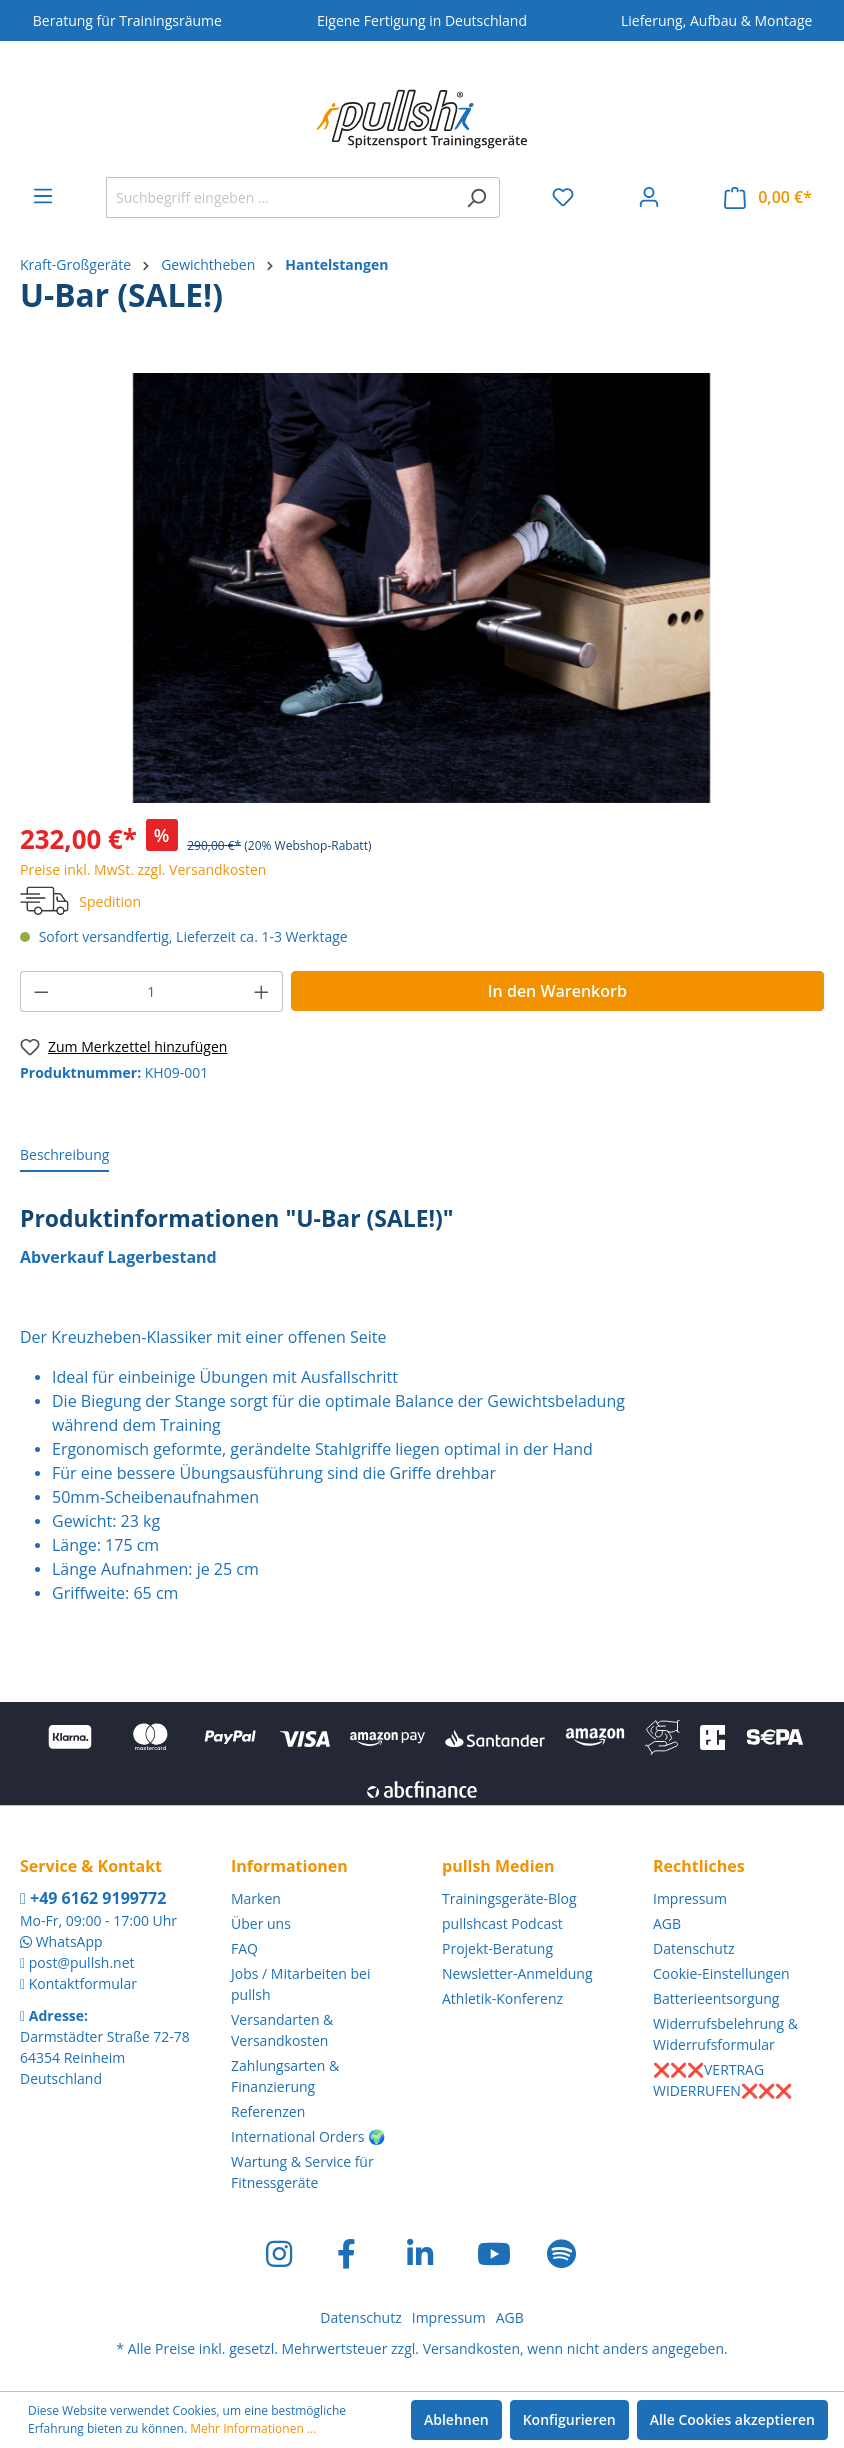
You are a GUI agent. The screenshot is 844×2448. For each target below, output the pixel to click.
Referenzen (268, 2111)
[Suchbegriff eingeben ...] (280, 197)
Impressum (690, 1898)
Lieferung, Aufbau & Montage (716, 20)
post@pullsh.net (82, 1962)
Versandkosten (471, 2348)
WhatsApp (69, 1941)
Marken (256, 1898)
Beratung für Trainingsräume (127, 20)
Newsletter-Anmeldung (517, 1973)
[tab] (64, 1155)
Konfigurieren (569, 2419)
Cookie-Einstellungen (721, 1973)
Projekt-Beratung (497, 1948)
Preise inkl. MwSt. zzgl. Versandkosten (143, 869)
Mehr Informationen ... (253, 2428)
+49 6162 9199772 (93, 1898)
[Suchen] (476, 197)
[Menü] (43, 196)
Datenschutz (693, 1948)
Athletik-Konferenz (502, 1998)
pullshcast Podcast (502, 1923)
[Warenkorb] (768, 197)
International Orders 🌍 (308, 2136)
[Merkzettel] (563, 197)
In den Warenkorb (557, 991)
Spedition (110, 901)
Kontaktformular (83, 1983)
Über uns (261, 1923)
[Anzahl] (152, 991)
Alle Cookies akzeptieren (732, 2419)
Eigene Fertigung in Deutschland (422, 20)
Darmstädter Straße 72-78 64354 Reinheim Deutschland (105, 2057)
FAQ (244, 1948)
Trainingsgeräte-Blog (509, 1898)
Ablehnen (456, 2419)
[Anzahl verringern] (41, 991)
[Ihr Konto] (649, 197)
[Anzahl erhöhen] (262, 991)
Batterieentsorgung (716, 1998)
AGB (667, 1923)
